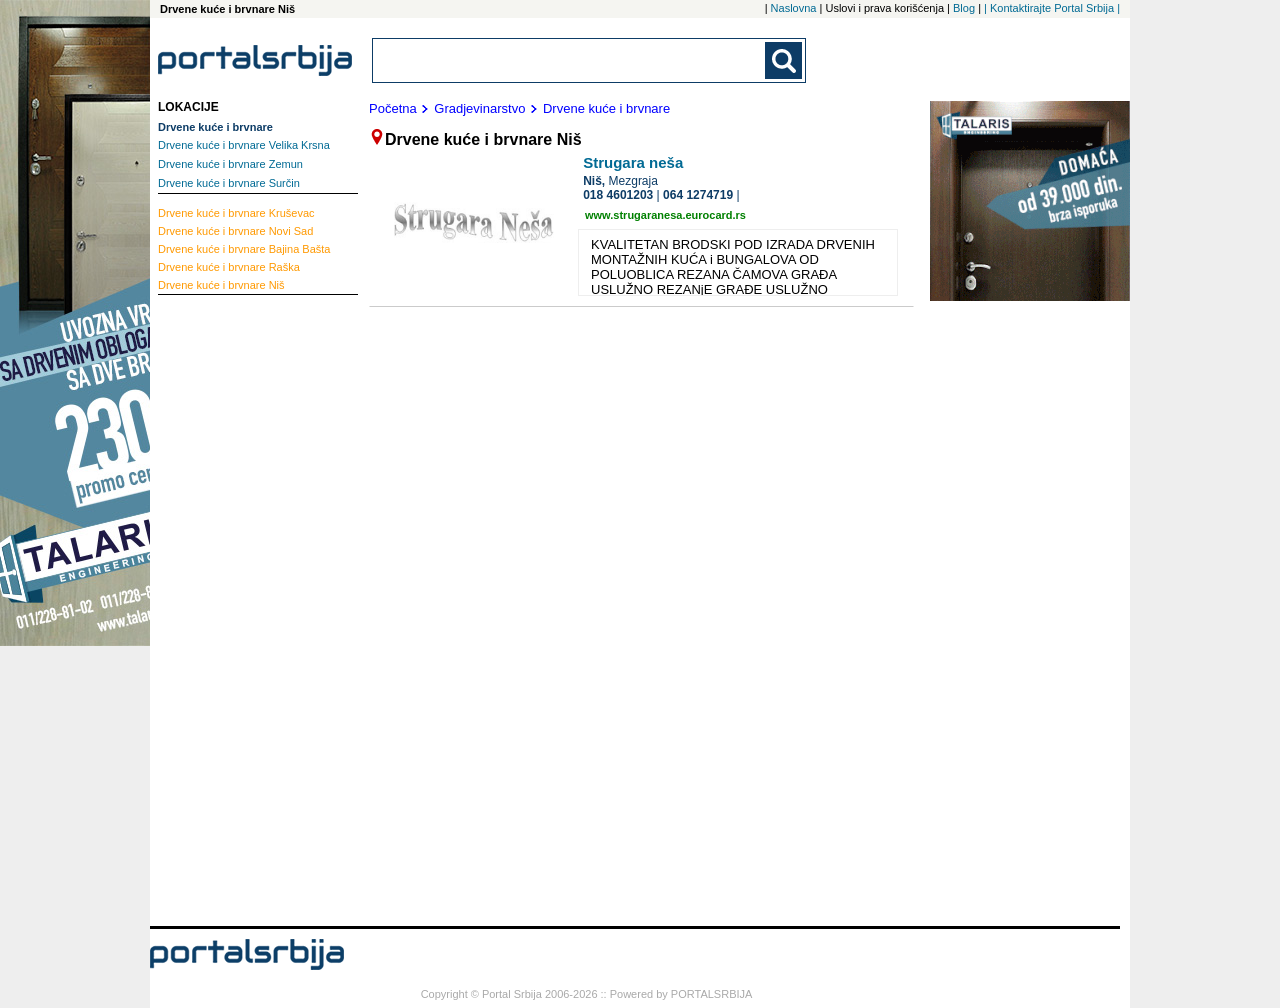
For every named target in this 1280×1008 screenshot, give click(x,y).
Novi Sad (235, 231)
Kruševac (236, 213)
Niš (221, 285)
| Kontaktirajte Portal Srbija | (1052, 8)
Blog (964, 8)
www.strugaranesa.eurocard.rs (665, 215)
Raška (229, 267)
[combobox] (570, 60)
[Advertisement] (238, 605)
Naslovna (794, 8)
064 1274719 (698, 195)
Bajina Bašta (244, 249)
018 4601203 (618, 195)
